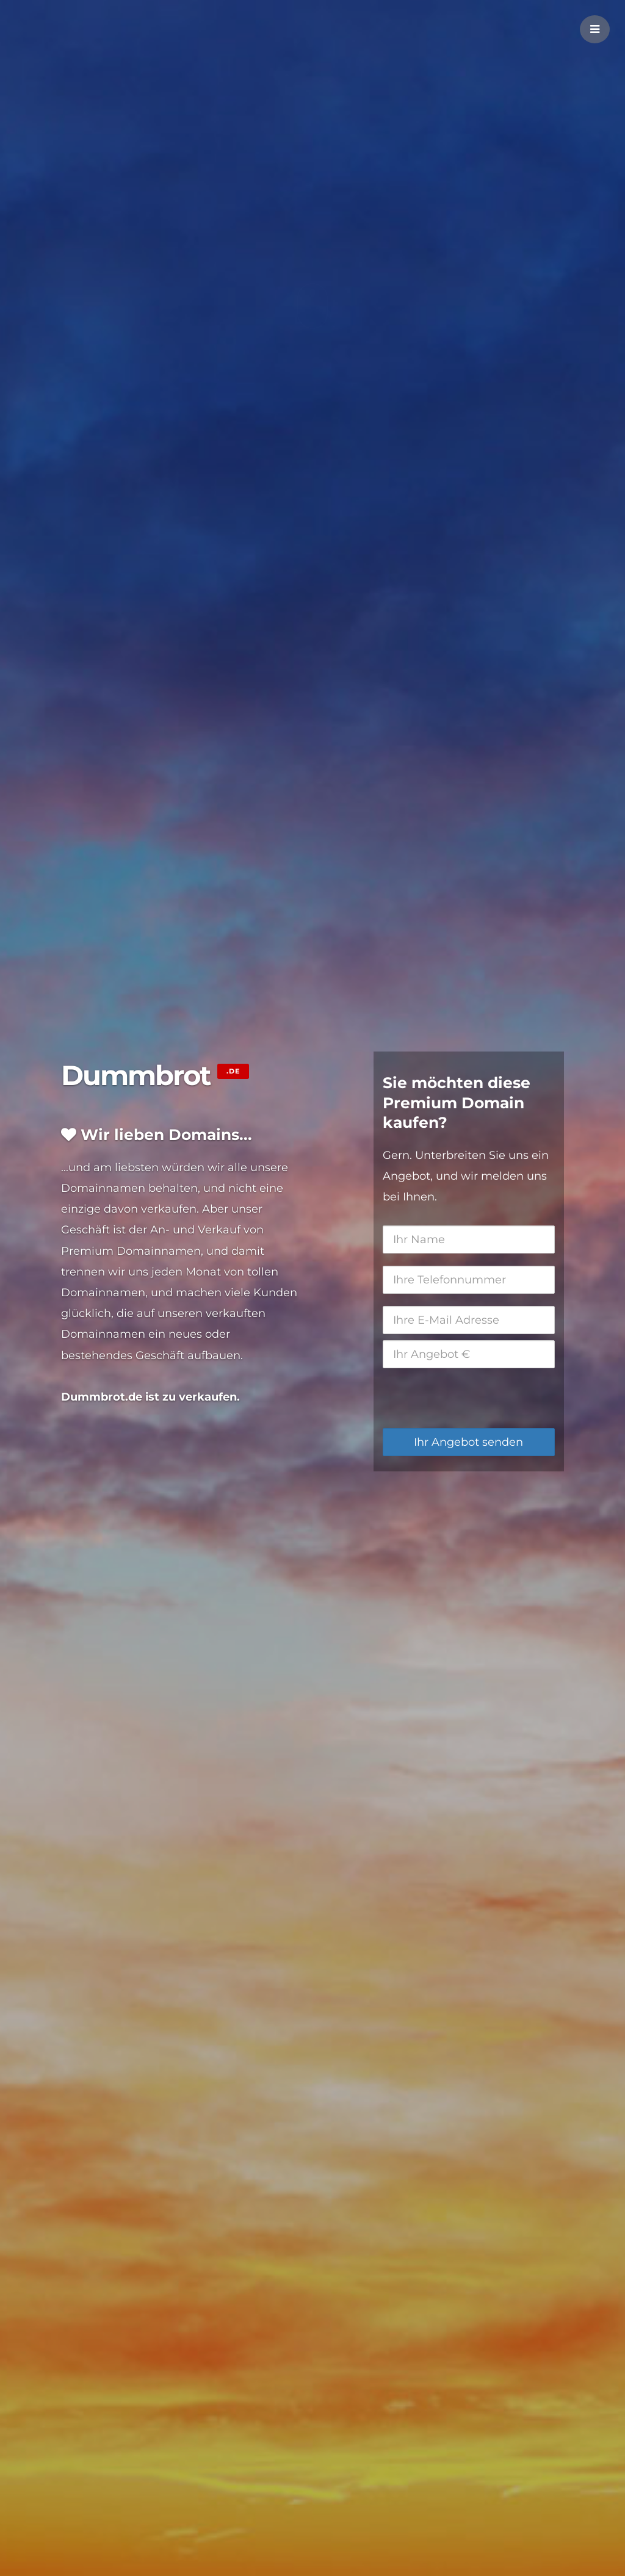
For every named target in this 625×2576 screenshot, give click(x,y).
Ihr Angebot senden (468, 1442)
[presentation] (475, 1398)
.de (233, 1071)
